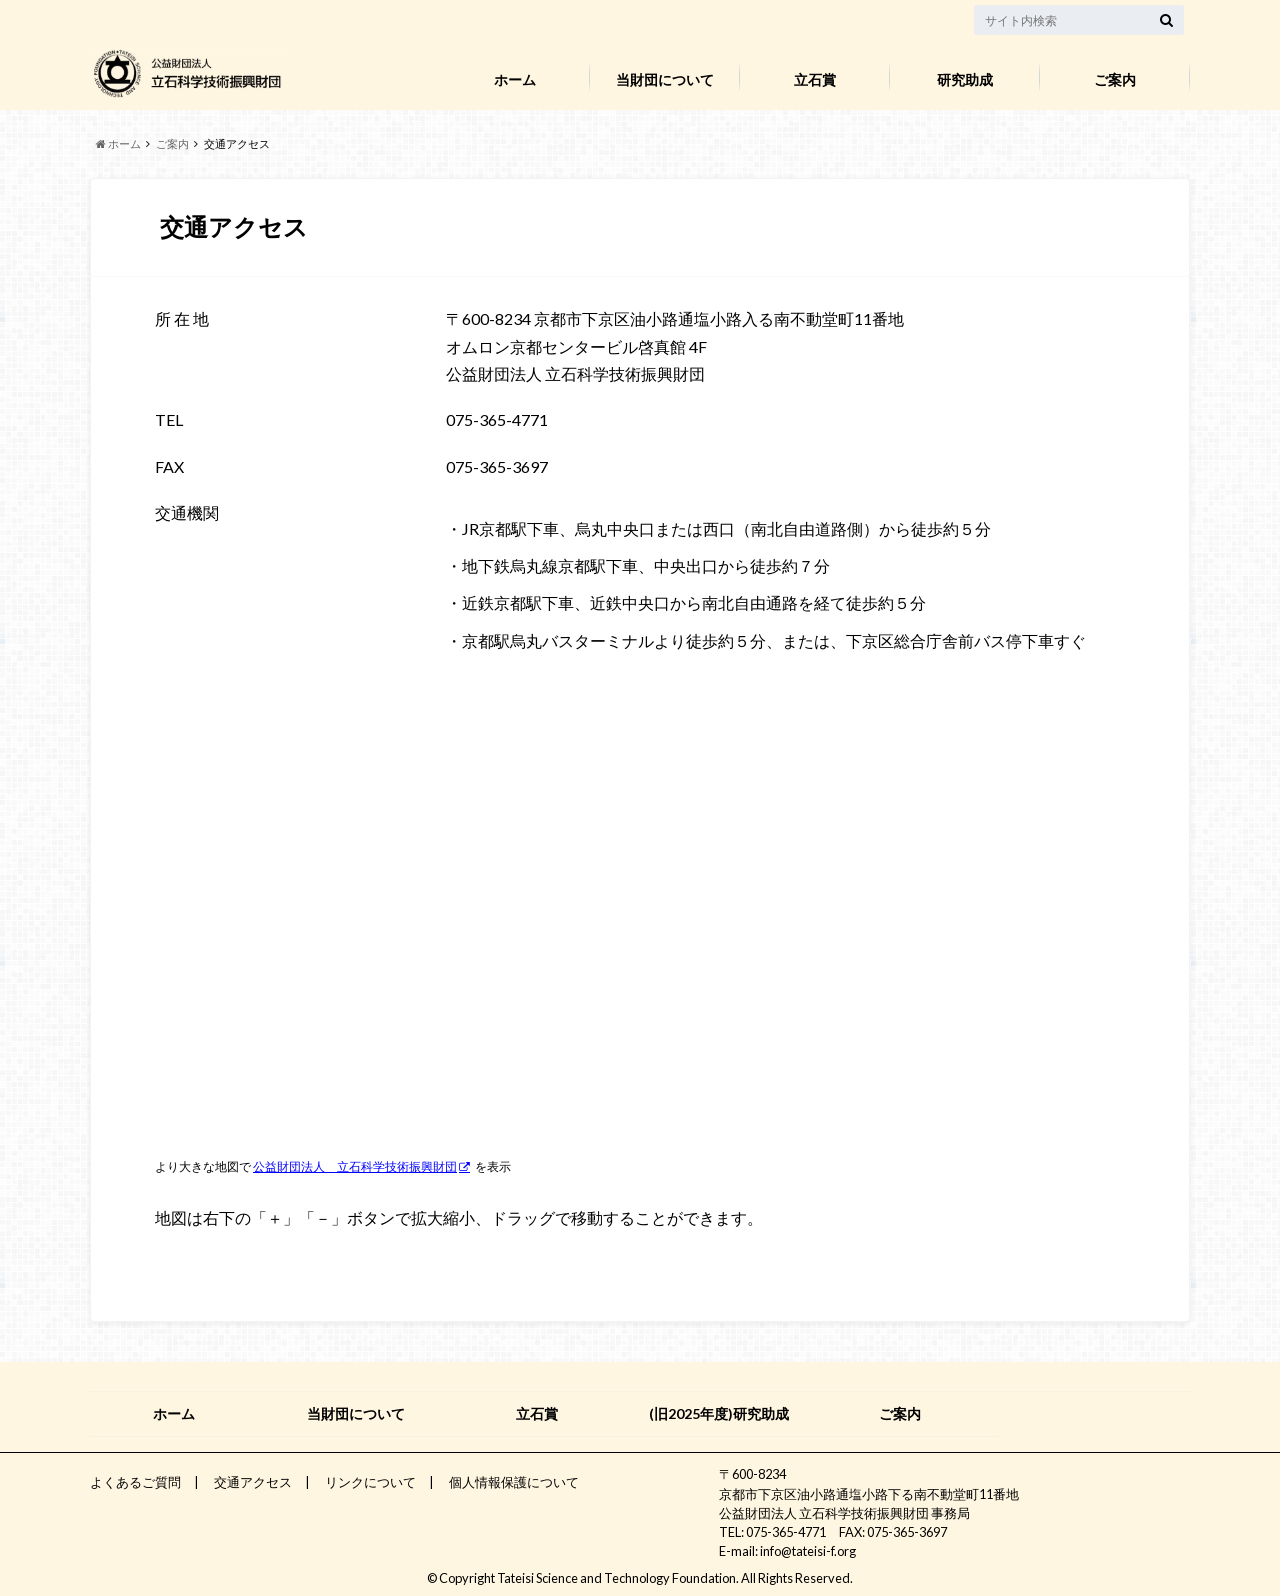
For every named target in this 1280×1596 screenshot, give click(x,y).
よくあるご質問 (135, 1482)
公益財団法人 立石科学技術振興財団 (355, 1166)
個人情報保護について (514, 1482)
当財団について (665, 79)
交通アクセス (253, 1482)
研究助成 (965, 79)
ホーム (515, 79)
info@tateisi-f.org (808, 1551)
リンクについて (370, 1482)
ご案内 (1115, 79)
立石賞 (815, 79)
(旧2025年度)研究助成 (719, 1413)
